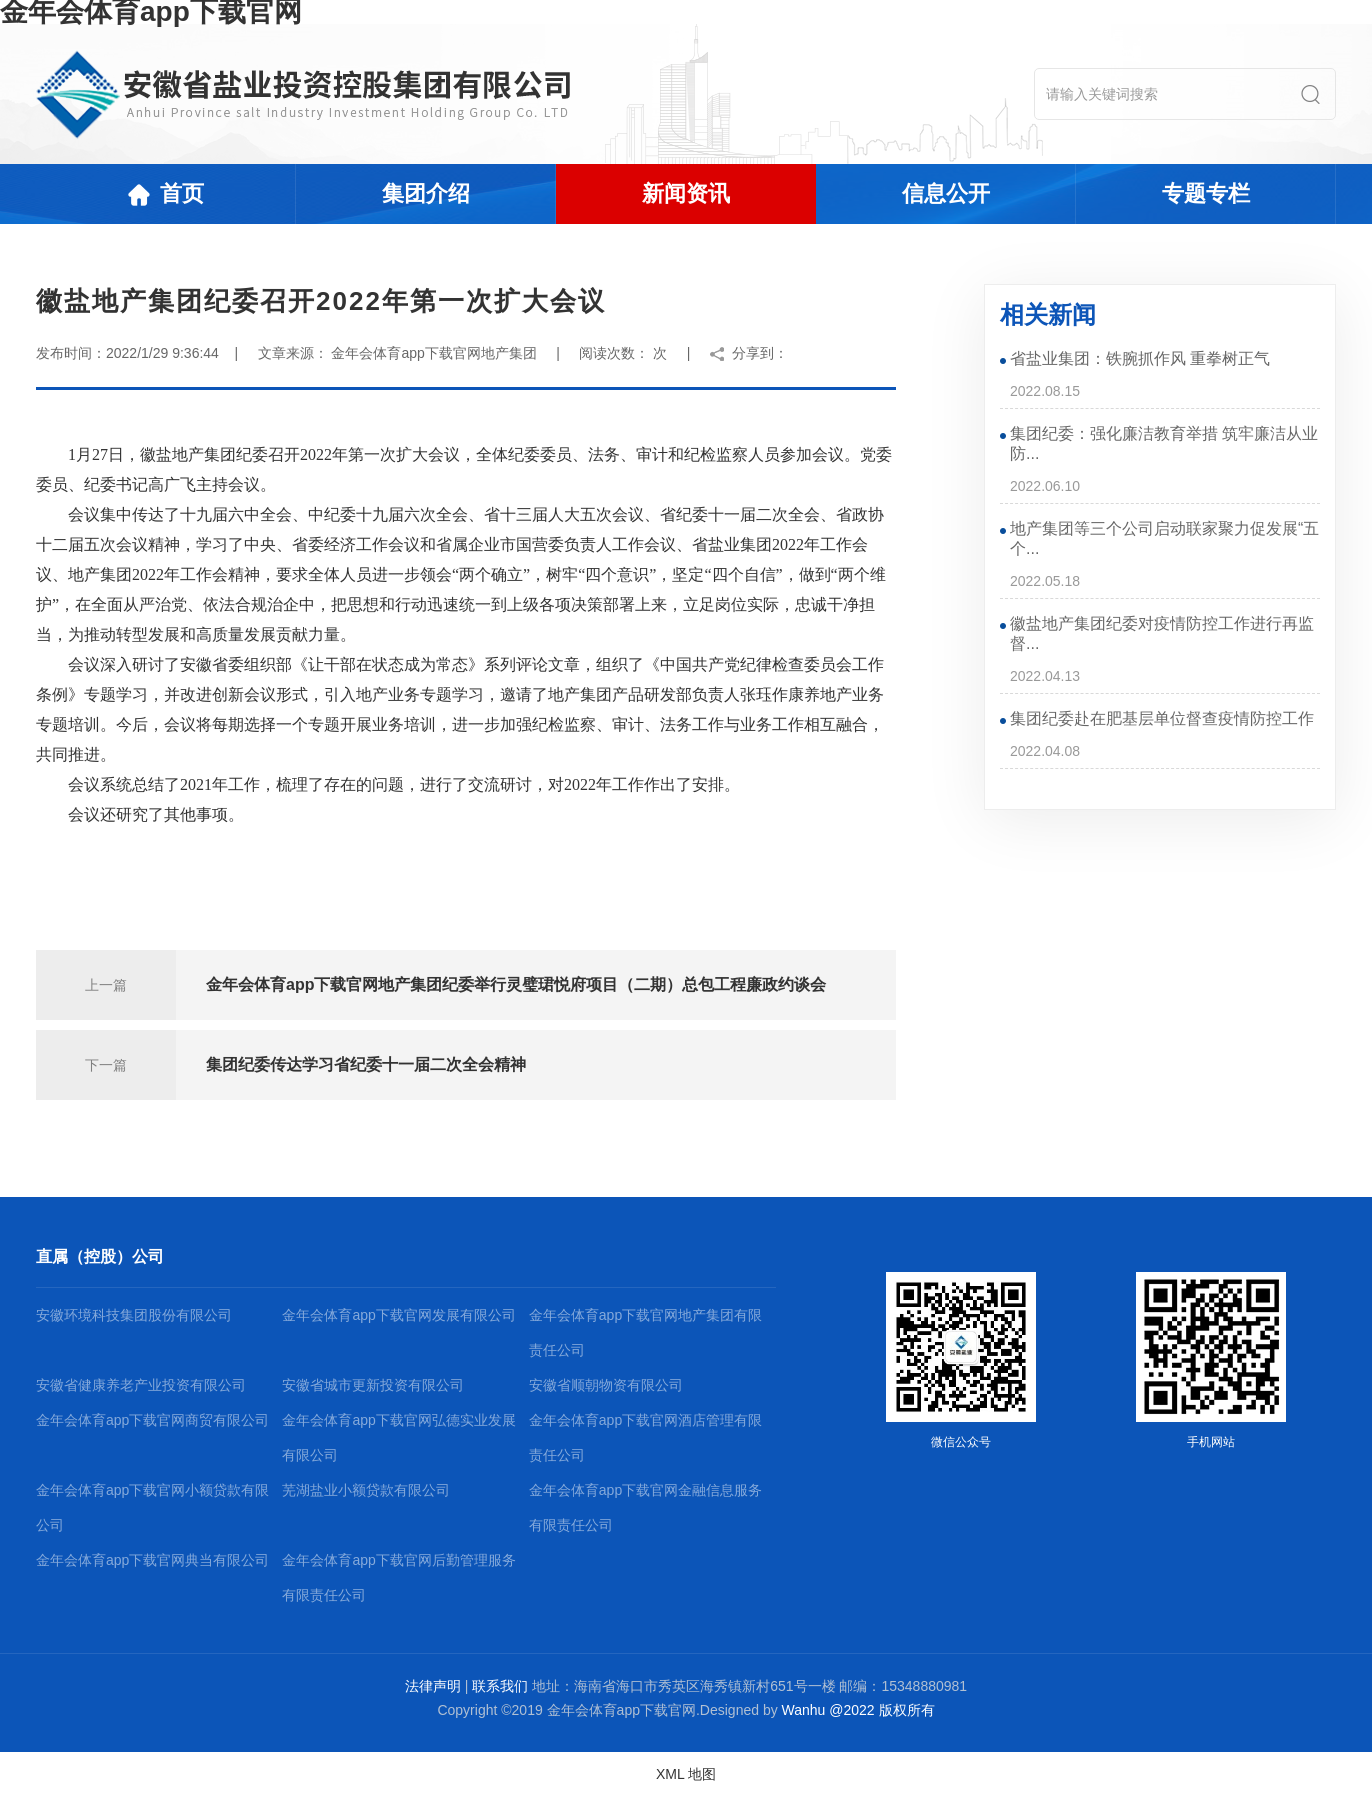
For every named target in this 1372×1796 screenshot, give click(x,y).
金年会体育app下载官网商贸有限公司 (152, 1420)
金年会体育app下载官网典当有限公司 (152, 1560)
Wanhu (804, 1710)
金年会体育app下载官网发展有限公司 (398, 1315)
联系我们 (500, 1686)
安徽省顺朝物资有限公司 (606, 1385)
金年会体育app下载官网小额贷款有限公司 (152, 1507)
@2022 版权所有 (881, 1710)
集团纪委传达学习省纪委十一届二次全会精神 (366, 1064)
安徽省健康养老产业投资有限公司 (141, 1385)
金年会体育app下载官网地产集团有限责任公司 (645, 1332)
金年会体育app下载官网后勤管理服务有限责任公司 (398, 1577)
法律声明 (433, 1686)
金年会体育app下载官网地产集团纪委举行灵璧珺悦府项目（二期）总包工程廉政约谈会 (516, 984)
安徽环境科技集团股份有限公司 (134, 1315)
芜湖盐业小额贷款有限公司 (366, 1490)
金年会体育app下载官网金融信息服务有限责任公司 (645, 1507)
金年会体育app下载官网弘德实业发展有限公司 (398, 1437)
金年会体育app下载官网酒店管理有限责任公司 (645, 1437)
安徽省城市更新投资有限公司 (373, 1385)
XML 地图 (686, 1774)
